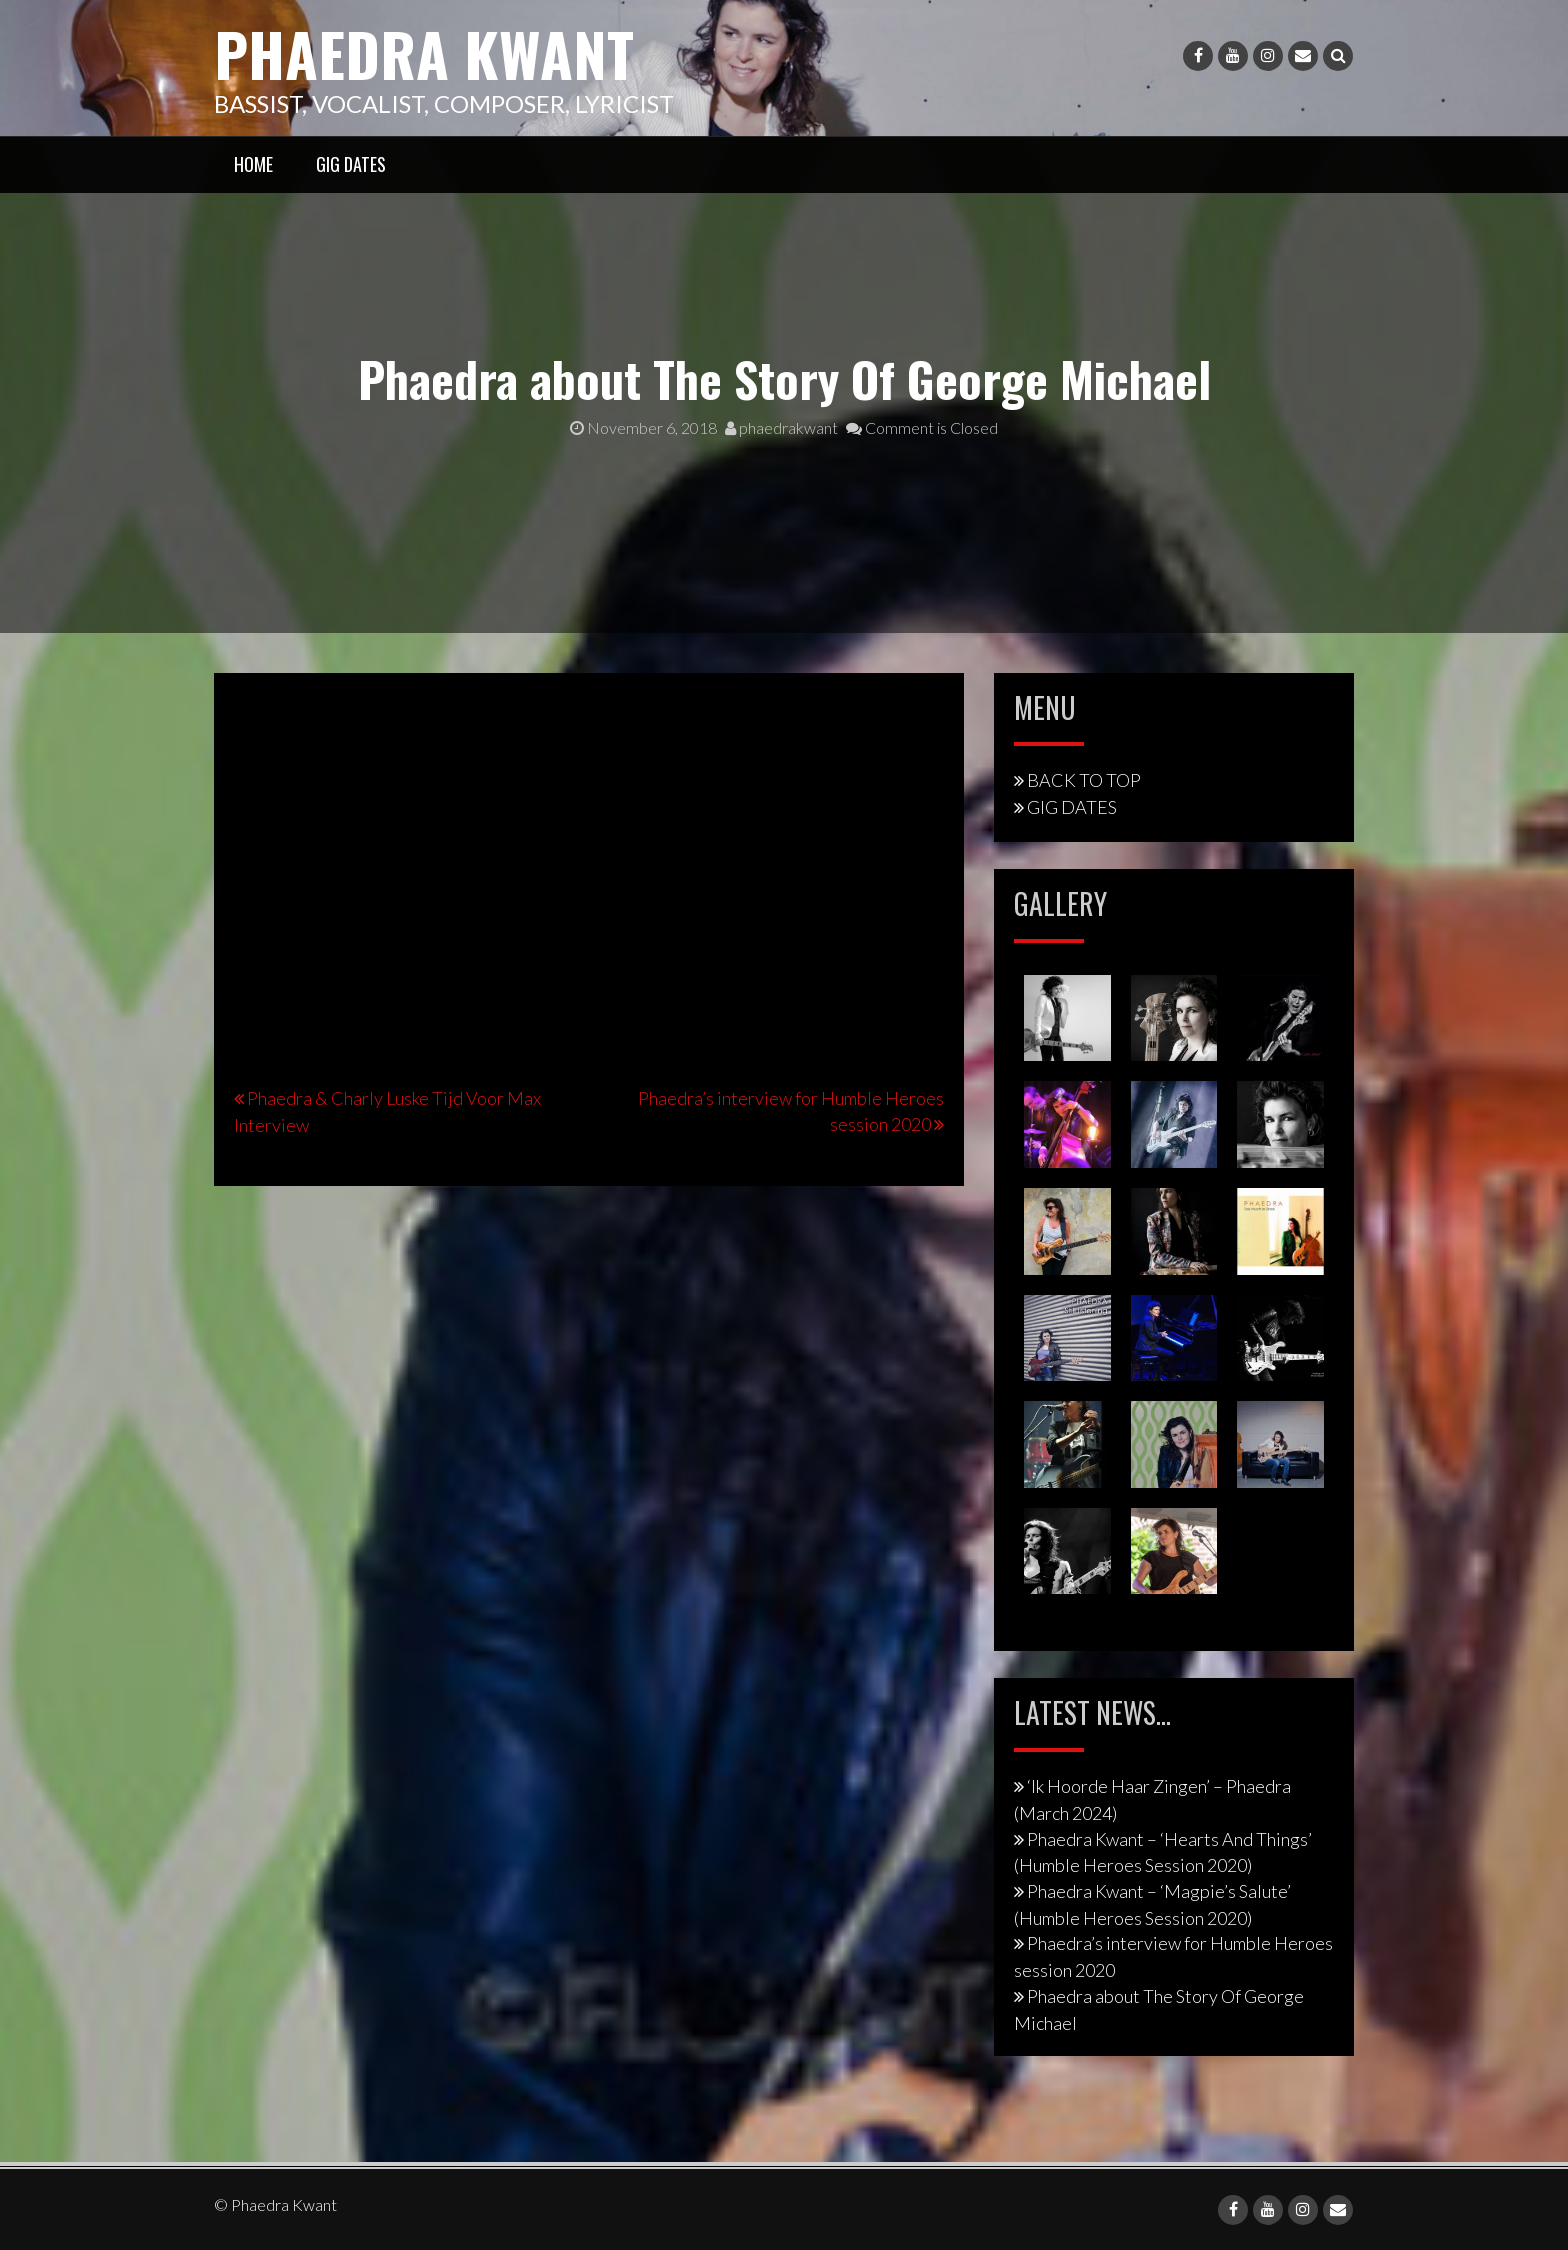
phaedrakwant (781, 427)
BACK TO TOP (1084, 780)
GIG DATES (351, 163)
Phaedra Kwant (425, 52)
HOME (253, 163)
